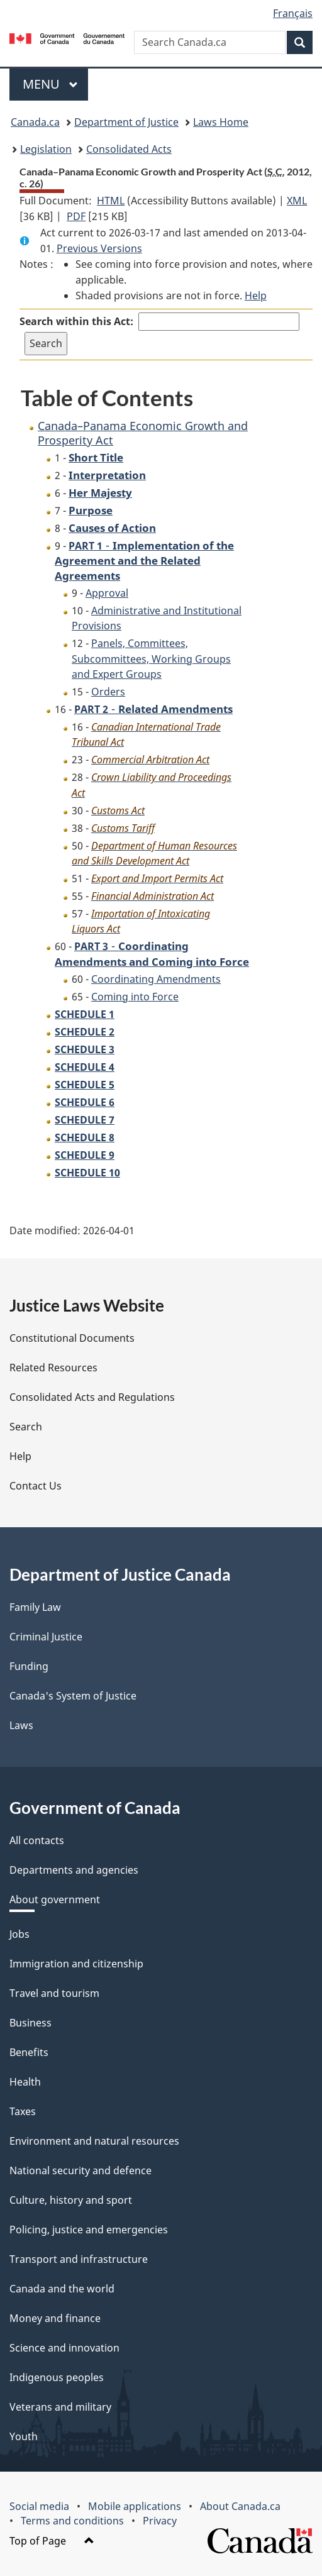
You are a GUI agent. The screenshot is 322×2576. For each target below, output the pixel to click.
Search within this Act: (76, 321)
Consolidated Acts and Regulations (92, 1397)
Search (25, 1427)
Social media (39, 2506)
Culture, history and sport (70, 2200)
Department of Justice (126, 122)
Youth (23, 2436)
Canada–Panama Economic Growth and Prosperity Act (143, 433)
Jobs (19, 1934)
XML (297, 200)
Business (30, 2023)
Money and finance (55, 2318)
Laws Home (220, 122)
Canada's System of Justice (72, 1696)
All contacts (36, 1840)
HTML (111, 200)
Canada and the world (61, 2289)
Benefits (28, 2052)
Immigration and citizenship (76, 1964)
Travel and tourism (54, 1993)
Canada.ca (35, 122)
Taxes (22, 2111)
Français (293, 13)
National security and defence (80, 2170)
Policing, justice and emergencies (88, 2229)
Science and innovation (64, 2348)
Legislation (46, 149)
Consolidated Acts (129, 149)
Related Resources (53, 1367)
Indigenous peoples (56, 2377)
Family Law (35, 1607)
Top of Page (51, 2541)
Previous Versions (99, 248)
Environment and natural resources (94, 2141)
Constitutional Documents (72, 1338)
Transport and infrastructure (78, 2259)
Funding (28, 1666)
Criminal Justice (45, 1637)
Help (256, 295)
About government (54, 1899)
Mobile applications (134, 2506)
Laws (21, 1725)
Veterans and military (60, 2407)
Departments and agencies (73, 1870)
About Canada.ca (240, 2506)
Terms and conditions (72, 2521)
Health (25, 2082)
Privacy (160, 2521)
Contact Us (35, 1486)
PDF (76, 216)
